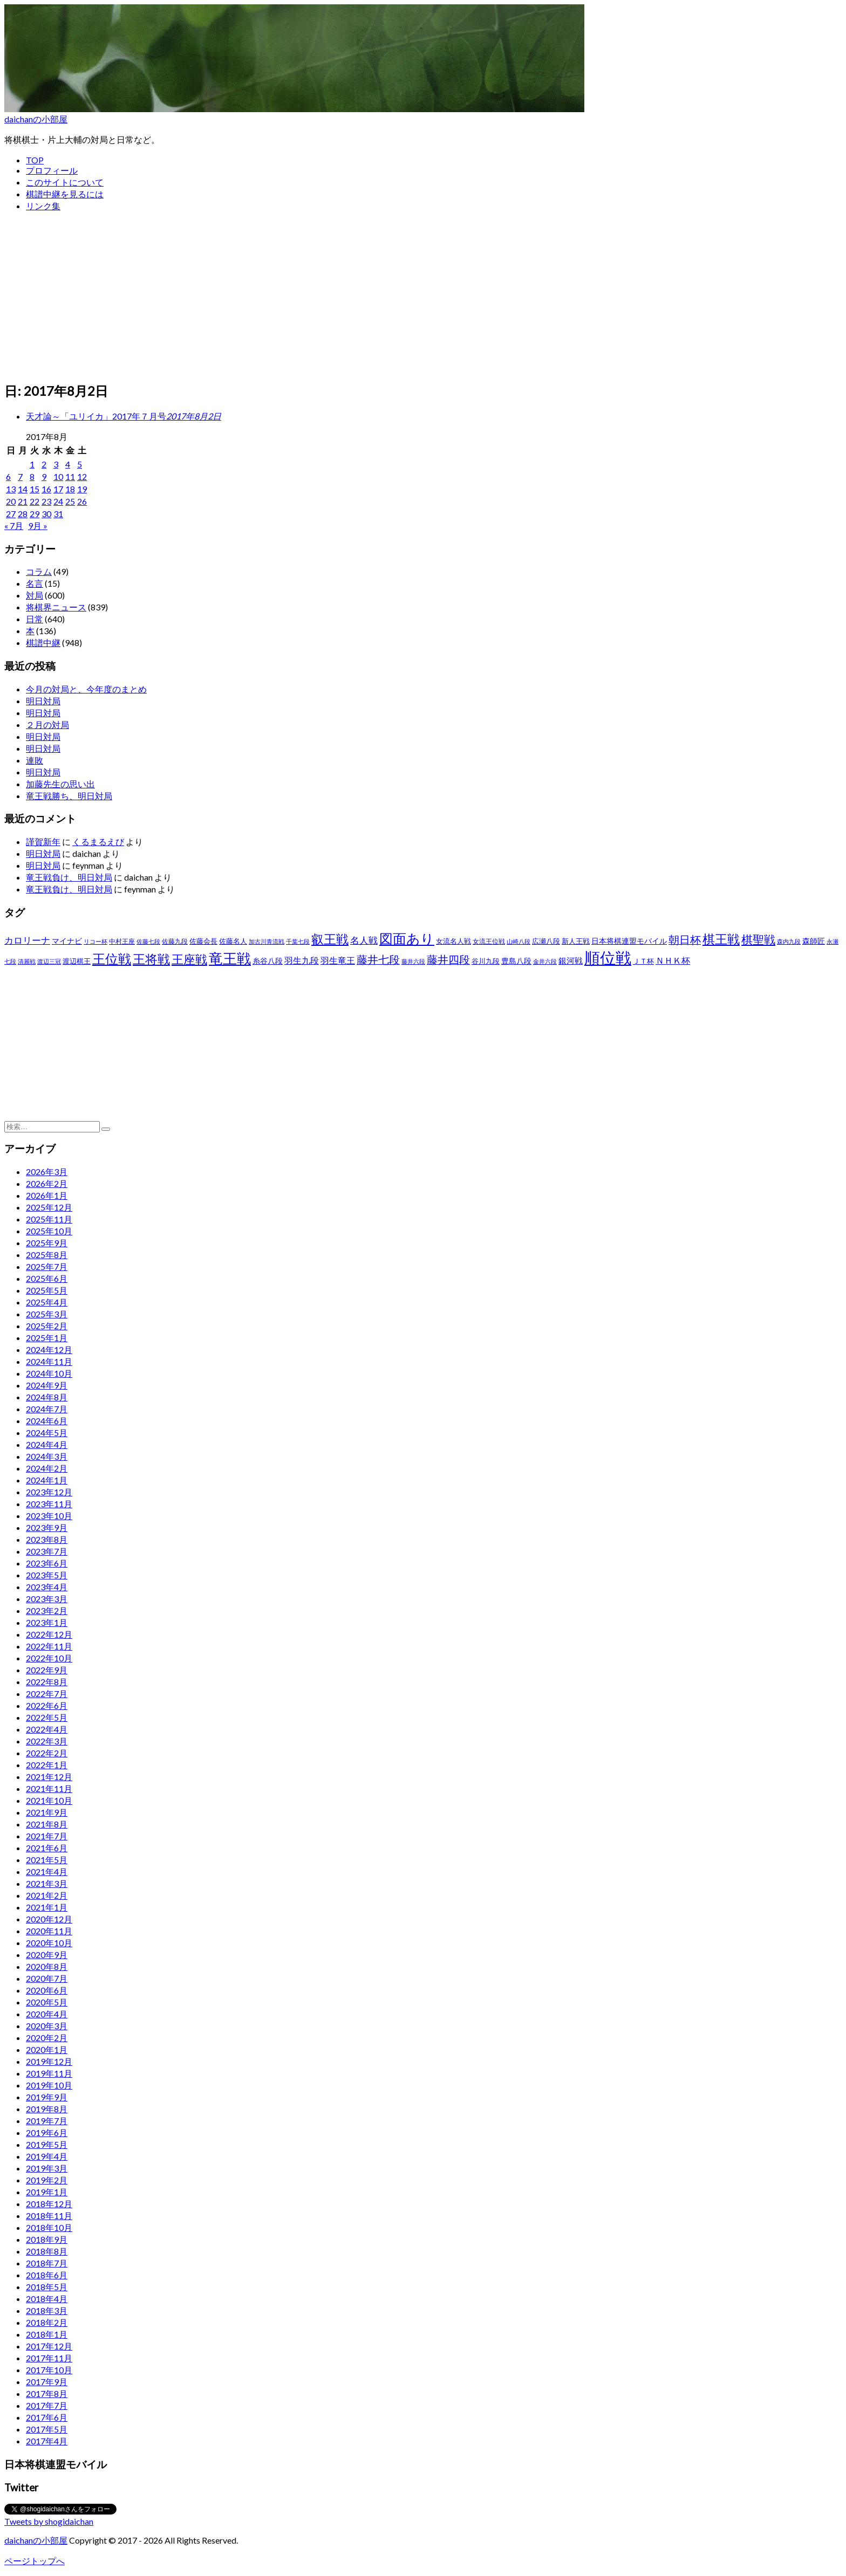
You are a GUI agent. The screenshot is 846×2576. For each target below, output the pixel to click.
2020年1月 (46, 2049)
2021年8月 (46, 1824)
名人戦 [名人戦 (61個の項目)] (364, 940)
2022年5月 (46, 1717)
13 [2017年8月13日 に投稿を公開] (11, 489)
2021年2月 (46, 1895)
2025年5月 (46, 1290)
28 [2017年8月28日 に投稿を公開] (23, 514)
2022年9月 (46, 1670)
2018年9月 (46, 2239)
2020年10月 (49, 1943)
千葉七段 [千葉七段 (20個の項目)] (298, 941)
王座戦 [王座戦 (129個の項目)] (189, 959)
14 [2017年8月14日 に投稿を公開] (23, 489)
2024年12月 (49, 1349)
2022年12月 (49, 1634)
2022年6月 (46, 1705)
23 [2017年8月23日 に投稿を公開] (46, 501)
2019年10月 (49, 2085)
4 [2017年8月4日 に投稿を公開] (67, 464)
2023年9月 (46, 1527)
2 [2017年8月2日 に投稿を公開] (44, 464)
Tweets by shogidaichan (48, 2521)
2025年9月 (46, 1243)
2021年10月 (49, 1800)
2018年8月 (46, 2251)
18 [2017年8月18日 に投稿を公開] (70, 489)
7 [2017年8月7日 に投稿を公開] (20, 476)
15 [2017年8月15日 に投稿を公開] (34, 489)
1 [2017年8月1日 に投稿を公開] (32, 464)
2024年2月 (46, 1468)
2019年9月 (46, 2097)
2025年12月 (49, 1207)
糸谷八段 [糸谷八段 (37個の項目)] (268, 960)
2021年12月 (49, 1776)
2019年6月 (46, 2132)
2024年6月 (46, 1421)
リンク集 (43, 206)
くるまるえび (98, 841)
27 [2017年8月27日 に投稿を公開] (11, 514)
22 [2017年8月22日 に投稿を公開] (34, 501)
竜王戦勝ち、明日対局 (69, 796)
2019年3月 (46, 2168)
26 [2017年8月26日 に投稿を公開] (82, 501)
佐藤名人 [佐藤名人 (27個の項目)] (233, 941)
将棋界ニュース (56, 607)
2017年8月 (46, 2393)
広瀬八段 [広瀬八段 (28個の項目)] (546, 941)
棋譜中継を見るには (65, 194)
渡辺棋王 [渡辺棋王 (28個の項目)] (77, 961)
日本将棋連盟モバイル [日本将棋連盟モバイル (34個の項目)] (629, 940)
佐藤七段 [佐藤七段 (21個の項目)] (148, 941)
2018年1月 (46, 2334)
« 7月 (13, 525)
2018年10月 (49, 2227)
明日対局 (43, 701)
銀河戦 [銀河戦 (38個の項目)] (570, 960)
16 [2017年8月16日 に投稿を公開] (46, 489)
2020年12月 (49, 1919)
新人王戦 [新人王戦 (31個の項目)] (576, 941)
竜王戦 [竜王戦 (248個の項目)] (230, 958)
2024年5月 (46, 1432)
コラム (39, 571)
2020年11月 (49, 1931)
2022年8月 (46, 1682)
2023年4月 (46, 1587)
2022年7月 (46, 1693)
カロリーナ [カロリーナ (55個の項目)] (27, 940)
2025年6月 (46, 1278)
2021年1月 (46, 1907)
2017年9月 (46, 2381)
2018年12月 (49, 2204)
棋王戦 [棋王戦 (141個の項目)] (721, 939)
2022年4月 (46, 1729)
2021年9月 (46, 1812)
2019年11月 (49, 2073)
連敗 (34, 760)
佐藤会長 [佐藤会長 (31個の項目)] (203, 941)
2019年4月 (46, 2156)
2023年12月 (49, 1492)
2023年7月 (46, 1551)
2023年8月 (46, 1539)
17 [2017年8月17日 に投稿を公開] (58, 489)
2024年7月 (46, 1409)
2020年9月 (46, 1954)
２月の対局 (47, 724)
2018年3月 (46, 2310)
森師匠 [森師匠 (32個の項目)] (813, 941)
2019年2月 (46, 2180)
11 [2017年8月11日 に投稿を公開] (70, 476)
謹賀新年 (43, 841)
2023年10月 (49, 1515)
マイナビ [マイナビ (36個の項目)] (67, 940)
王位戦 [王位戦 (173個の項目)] (111, 958)
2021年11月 (49, 1788)
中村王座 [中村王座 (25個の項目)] (122, 941)
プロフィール (52, 170)
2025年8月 (46, 1254)
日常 (34, 619)
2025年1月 (46, 1337)
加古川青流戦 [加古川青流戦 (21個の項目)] (266, 941)
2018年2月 (46, 2322)
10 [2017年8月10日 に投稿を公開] (58, 476)
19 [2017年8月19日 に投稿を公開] (82, 489)
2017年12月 (49, 2346)
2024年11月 (49, 1361)
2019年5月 (46, 2144)
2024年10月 (49, 1373)
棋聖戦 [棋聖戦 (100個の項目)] (758, 939)
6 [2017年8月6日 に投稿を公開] (8, 476)
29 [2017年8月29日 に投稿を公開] (34, 514)
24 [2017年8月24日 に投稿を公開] (58, 501)
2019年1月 (46, 2192)
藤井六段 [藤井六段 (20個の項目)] (413, 961)
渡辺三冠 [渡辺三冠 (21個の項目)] (49, 961)
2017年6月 (46, 2417)
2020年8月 (46, 1966)
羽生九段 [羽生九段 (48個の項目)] (301, 960)
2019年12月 (49, 2061)
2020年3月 (46, 2026)
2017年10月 (49, 2370)
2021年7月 (46, 1836)
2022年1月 (46, 1765)
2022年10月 (49, 1658)
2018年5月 (46, 2287)
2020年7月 (46, 1978)
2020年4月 (46, 2014)
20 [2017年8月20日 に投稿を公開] (11, 501)
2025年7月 (46, 1266)
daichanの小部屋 (35, 119)
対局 (34, 595)
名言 (34, 583)
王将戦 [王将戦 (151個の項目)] (151, 958)
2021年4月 (46, 1871)
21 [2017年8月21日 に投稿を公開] (23, 501)
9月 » (37, 525)
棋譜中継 (43, 642)
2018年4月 (46, 2298)
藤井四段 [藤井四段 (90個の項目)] (448, 959)
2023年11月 (49, 1504)
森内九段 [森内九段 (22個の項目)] (789, 941)
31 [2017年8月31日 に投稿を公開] (58, 514)
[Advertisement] (423, 296)
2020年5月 (46, 2002)
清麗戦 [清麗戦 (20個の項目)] (27, 961)
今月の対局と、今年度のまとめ (86, 689)
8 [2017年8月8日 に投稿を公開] (32, 476)
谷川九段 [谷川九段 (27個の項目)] (486, 961)
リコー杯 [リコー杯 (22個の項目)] (95, 941)
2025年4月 (46, 1302)
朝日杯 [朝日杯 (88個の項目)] (684, 939)
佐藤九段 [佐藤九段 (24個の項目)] (175, 941)
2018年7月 (46, 2263)
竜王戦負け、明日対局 (69, 877)
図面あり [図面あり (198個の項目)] (406, 938)
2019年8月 (46, 2109)
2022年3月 (46, 1741)
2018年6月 (46, 2275)
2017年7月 (46, 2405)
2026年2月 (46, 1183)
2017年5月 (46, 2429)
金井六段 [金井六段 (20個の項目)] (545, 961)
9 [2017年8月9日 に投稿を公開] (44, 476)
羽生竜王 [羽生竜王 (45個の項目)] (337, 960)
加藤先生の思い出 (60, 784)
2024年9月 (46, 1385)
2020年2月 (46, 2037)
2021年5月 (46, 1859)
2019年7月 (46, 2120)
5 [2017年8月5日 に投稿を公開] (79, 464)
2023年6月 (46, 1563)
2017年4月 (46, 2441)
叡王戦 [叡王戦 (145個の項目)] (330, 938)
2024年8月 (46, 1397)
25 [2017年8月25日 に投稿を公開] (70, 501)
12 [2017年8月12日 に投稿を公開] (82, 476)
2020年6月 (46, 1990)
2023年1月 (46, 1622)
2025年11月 (49, 1219)
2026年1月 (46, 1195)
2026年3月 (46, 1171)
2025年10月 (49, 1231)
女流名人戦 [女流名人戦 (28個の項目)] (453, 941)
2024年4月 (46, 1444)
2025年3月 (46, 1314)
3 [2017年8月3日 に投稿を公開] (55, 464)
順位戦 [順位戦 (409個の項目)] (607, 957)
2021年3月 (46, 1883)
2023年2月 (46, 1610)
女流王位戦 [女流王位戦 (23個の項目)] (489, 941)
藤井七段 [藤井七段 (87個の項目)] (378, 959)
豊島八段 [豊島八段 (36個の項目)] (516, 960)
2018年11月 (49, 2215)
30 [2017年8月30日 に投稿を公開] (46, 514)
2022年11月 (49, 1646)
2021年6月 (46, 1848)
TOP (35, 160)
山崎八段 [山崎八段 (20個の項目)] (518, 941)
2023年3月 (46, 1598)
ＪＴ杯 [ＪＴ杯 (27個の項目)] (643, 961)
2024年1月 (46, 1480)
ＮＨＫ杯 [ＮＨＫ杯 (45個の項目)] (673, 960)
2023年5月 (46, 1575)
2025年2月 (46, 1326)
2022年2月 (46, 1753)
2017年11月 (49, 2358)
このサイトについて (65, 182)
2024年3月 (46, 1456)
